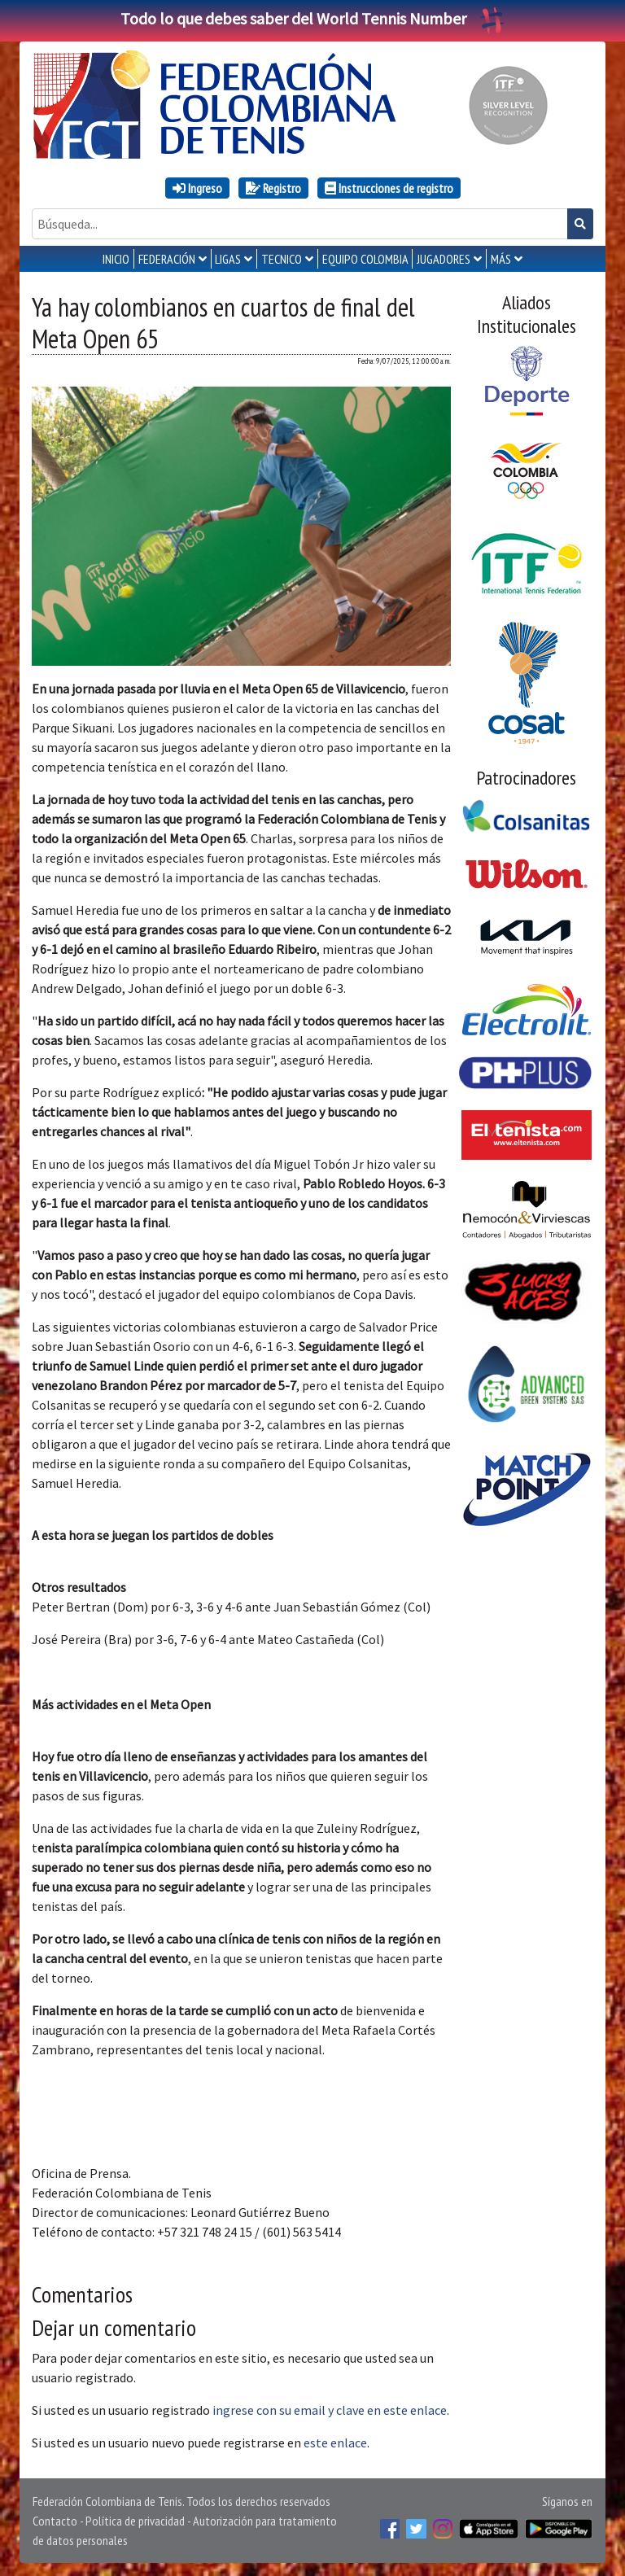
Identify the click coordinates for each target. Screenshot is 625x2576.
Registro (273, 188)
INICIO (116, 259)
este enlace (335, 2442)
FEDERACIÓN (166, 259)
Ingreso (197, 188)
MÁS (501, 259)
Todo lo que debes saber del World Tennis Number (312, 18)
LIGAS (228, 259)
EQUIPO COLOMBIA (365, 259)
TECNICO (281, 259)
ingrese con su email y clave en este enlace (329, 2410)
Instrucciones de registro (389, 188)
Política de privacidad (135, 2521)
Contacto (55, 2521)
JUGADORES (443, 259)
